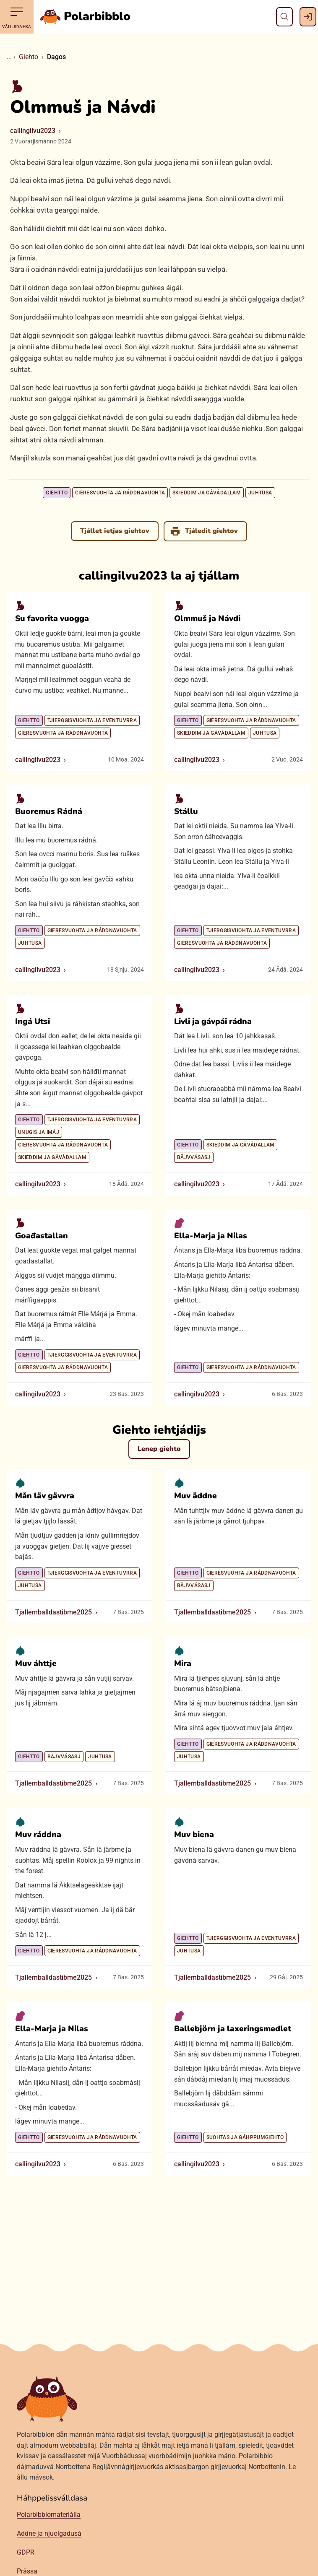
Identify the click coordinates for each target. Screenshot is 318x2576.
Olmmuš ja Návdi (207, 618)
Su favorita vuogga (52, 618)
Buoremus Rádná (48, 811)
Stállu (186, 811)
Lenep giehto (159, 1448)
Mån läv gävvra (44, 1495)
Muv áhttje (36, 1663)
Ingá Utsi (32, 1021)
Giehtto (57, 493)
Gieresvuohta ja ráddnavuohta (120, 493)
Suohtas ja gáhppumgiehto (245, 2137)
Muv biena (194, 1834)
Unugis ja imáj (38, 1132)
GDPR (25, 2552)
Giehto (28, 57)
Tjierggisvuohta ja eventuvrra (92, 720)
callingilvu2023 (32, 131)
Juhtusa (260, 493)
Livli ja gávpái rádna (213, 1021)
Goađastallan (41, 1235)
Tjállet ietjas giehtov (114, 530)
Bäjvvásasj (194, 1157)
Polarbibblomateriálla (49, 2515)
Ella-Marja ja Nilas (210, 1235)
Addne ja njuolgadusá (49, 2533)
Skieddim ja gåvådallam (206, 493)
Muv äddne (195, 1495)
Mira (182, 1663)
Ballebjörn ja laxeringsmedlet (232, 2028)
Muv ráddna (38, 1834)
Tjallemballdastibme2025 (53, 1612)
